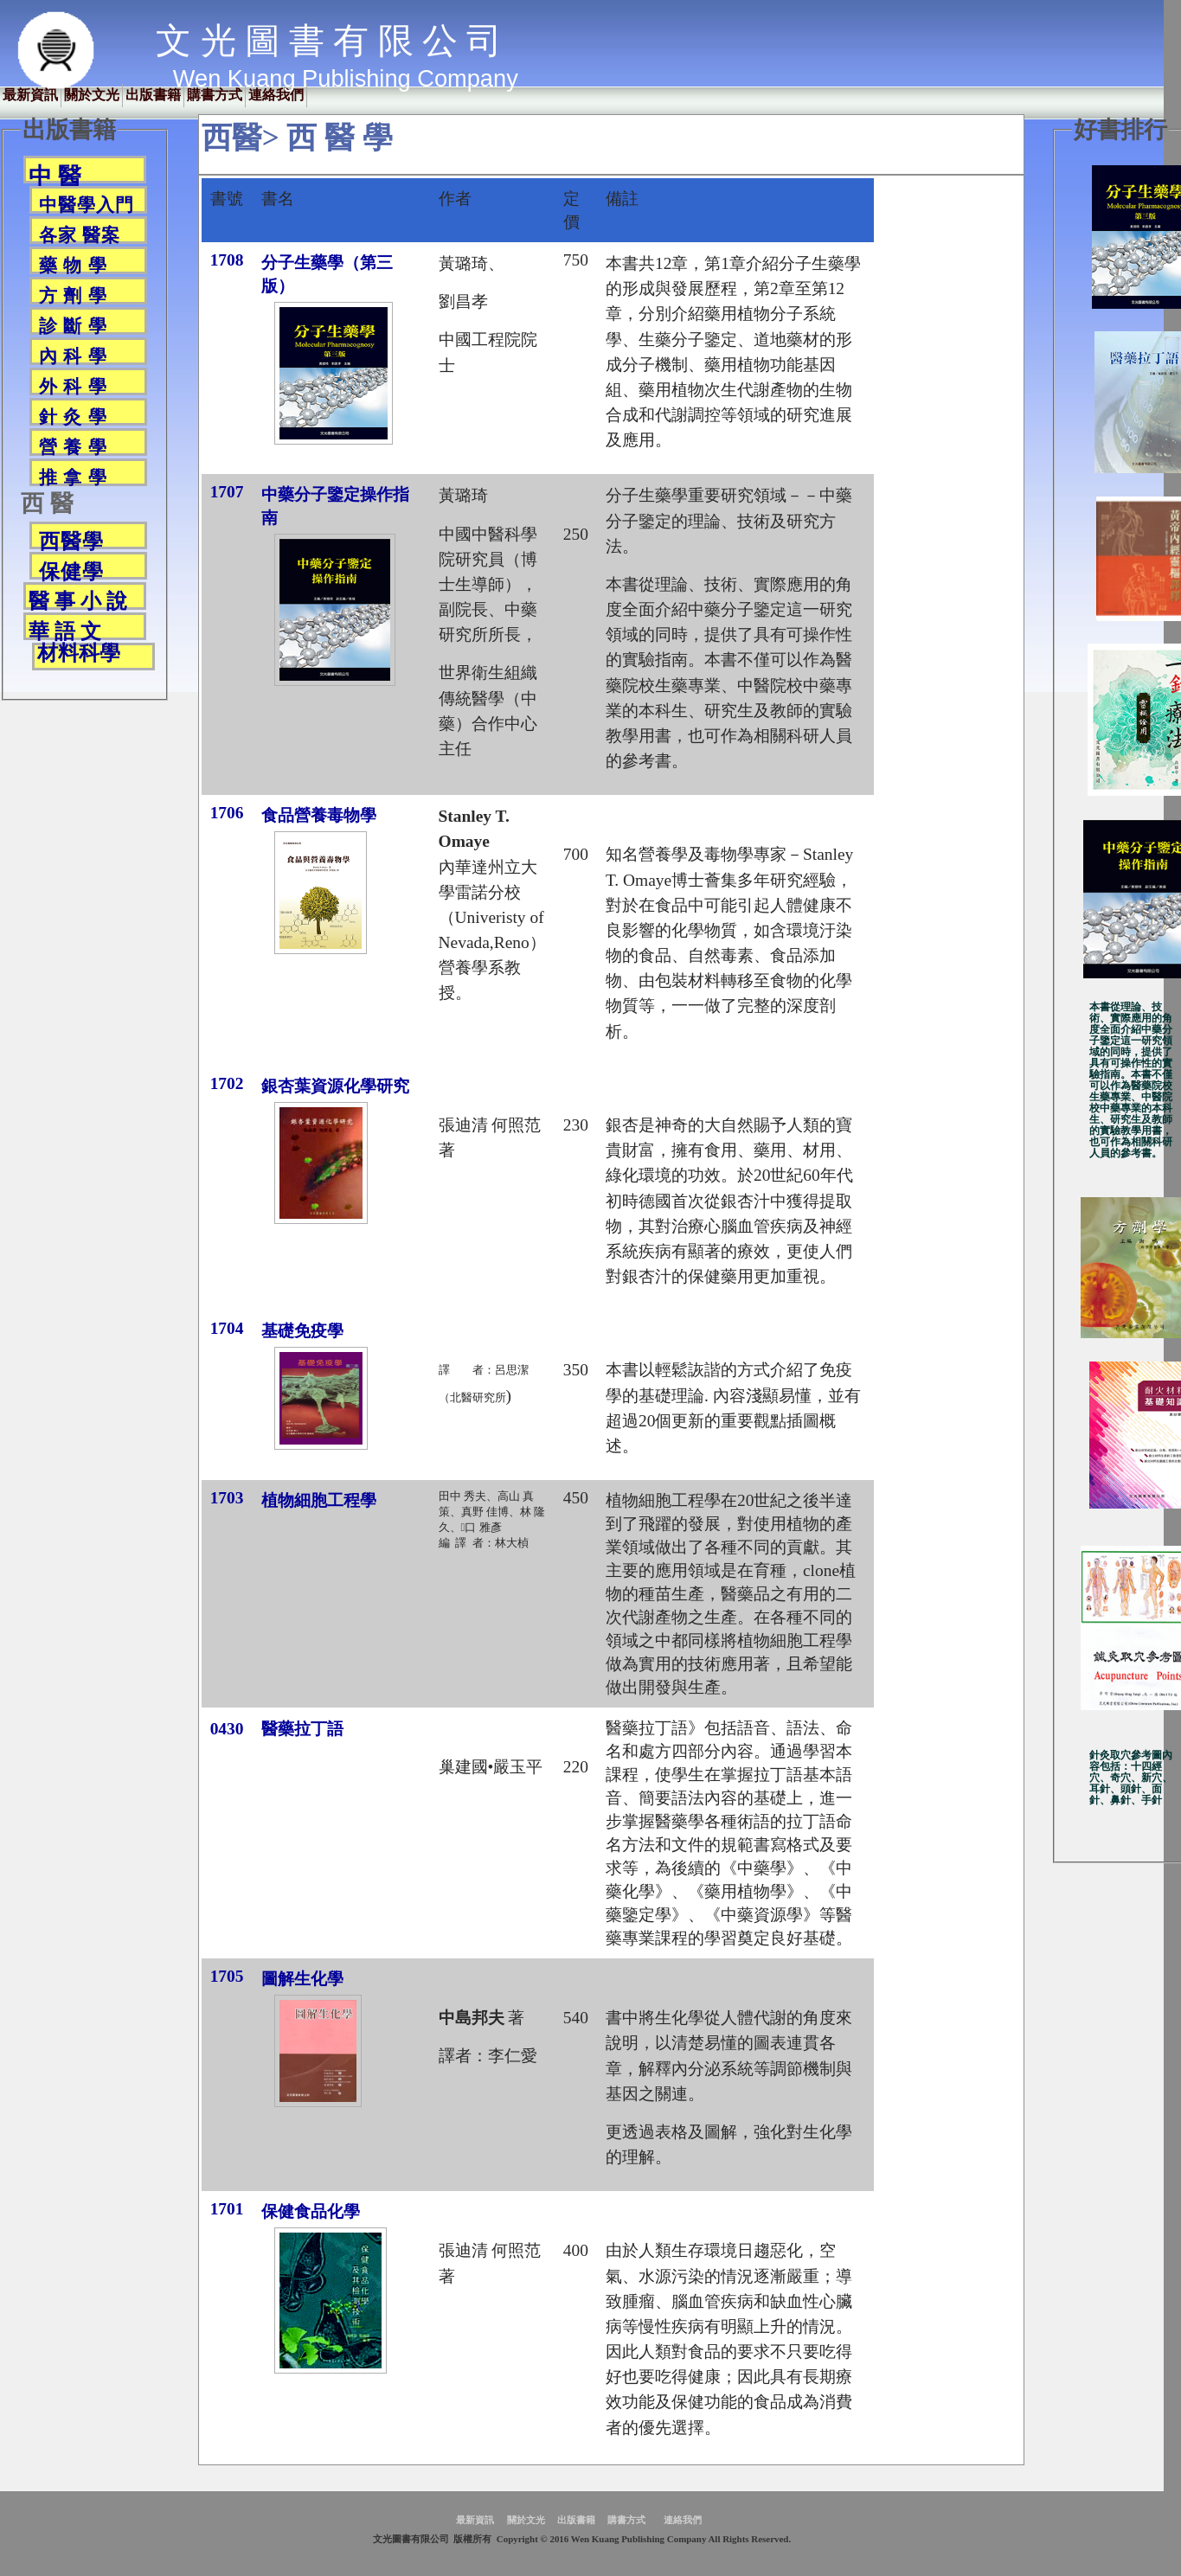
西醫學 (71, 539)
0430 (227, 1729)
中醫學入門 (86, 204)
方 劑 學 (73, 294)
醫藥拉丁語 (302, 1729)
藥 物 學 (73, 264)
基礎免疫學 (302, 1331)
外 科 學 (73, 385)
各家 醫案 (79, 234)
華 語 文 (65, 630)
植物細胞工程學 (318, 1500)
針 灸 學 (73, 416)
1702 (227, 1083)
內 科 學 (73, 355)
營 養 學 (73, 446)
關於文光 (91, 94)
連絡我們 (276, 94)
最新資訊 (30, 94)
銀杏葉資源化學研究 (335, 1086)
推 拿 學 (73, 476)
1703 (227, 1498)
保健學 (71, 570)
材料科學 (78, 653)
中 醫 (55, 173)
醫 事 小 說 (78, 600)
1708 (227, 260)
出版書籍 (153, 94)
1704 (227, 1328)
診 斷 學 (73, 325)
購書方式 (214, 94)
